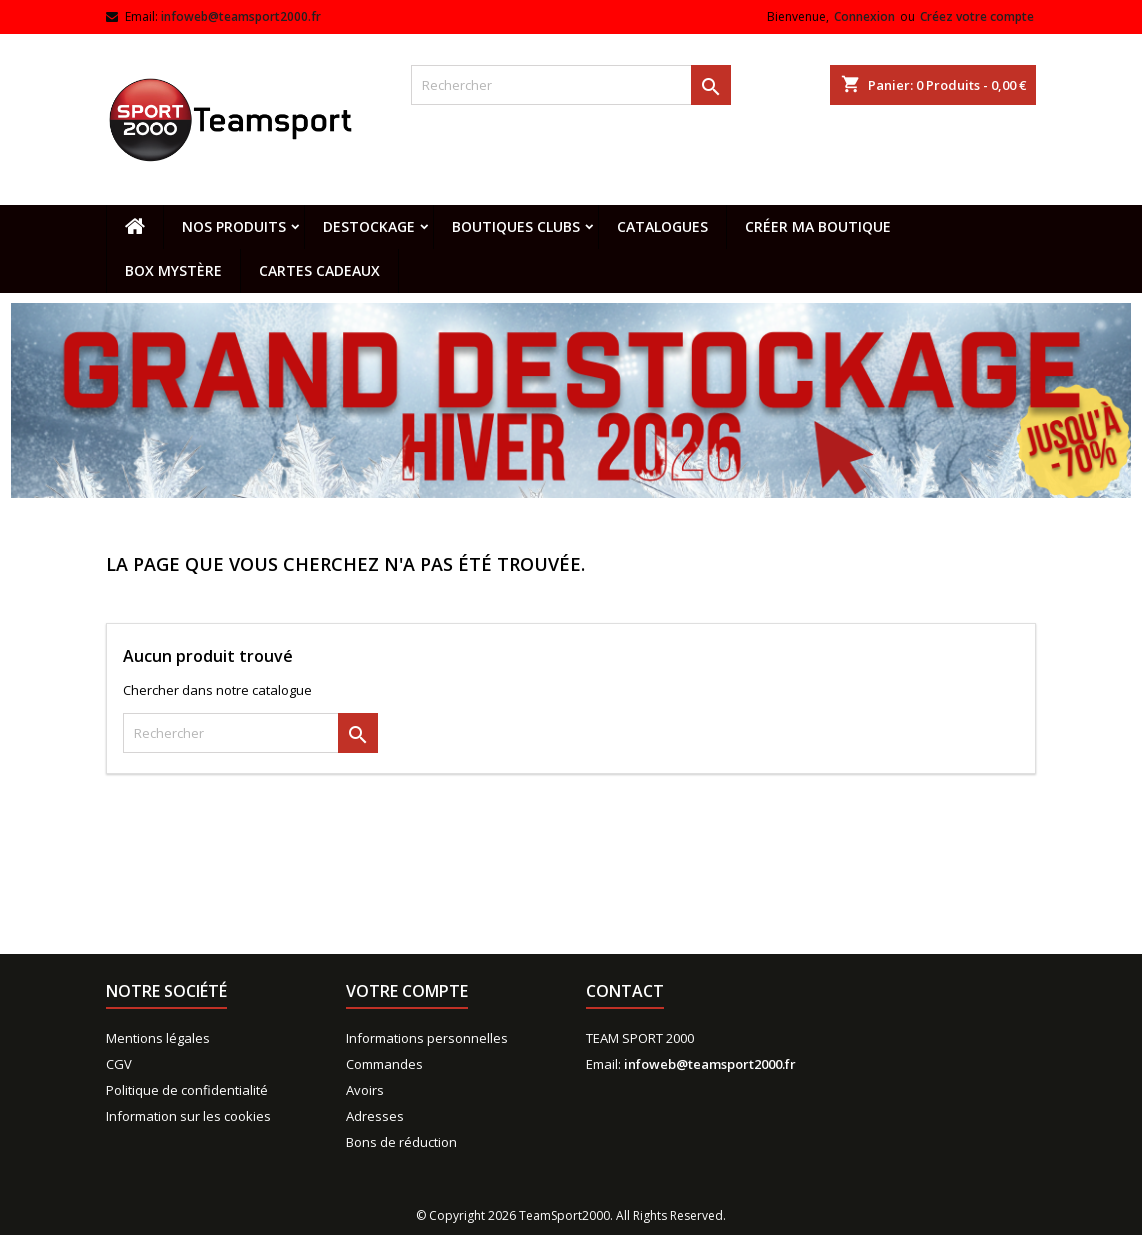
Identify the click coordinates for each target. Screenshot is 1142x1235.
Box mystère (173, 270)
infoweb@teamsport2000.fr (241, 16)
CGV (119, 1064)
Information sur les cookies (188, 1116)
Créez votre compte (977, 16)
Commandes (384, 1064)
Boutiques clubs (516, 226)
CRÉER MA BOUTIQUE (818, 226)
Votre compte (407, 991)
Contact (625, 991)
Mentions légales (158, 1038)
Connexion (864, 16)
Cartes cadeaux (319, 270)
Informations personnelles (427, 1038)
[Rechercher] (571, 85)
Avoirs (365, 1090)
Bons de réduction (401, 1142)
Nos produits (234, 226)
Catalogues (662, 226)
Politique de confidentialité (187, 1090)
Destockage (369, 226)
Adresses (375, 1116)
